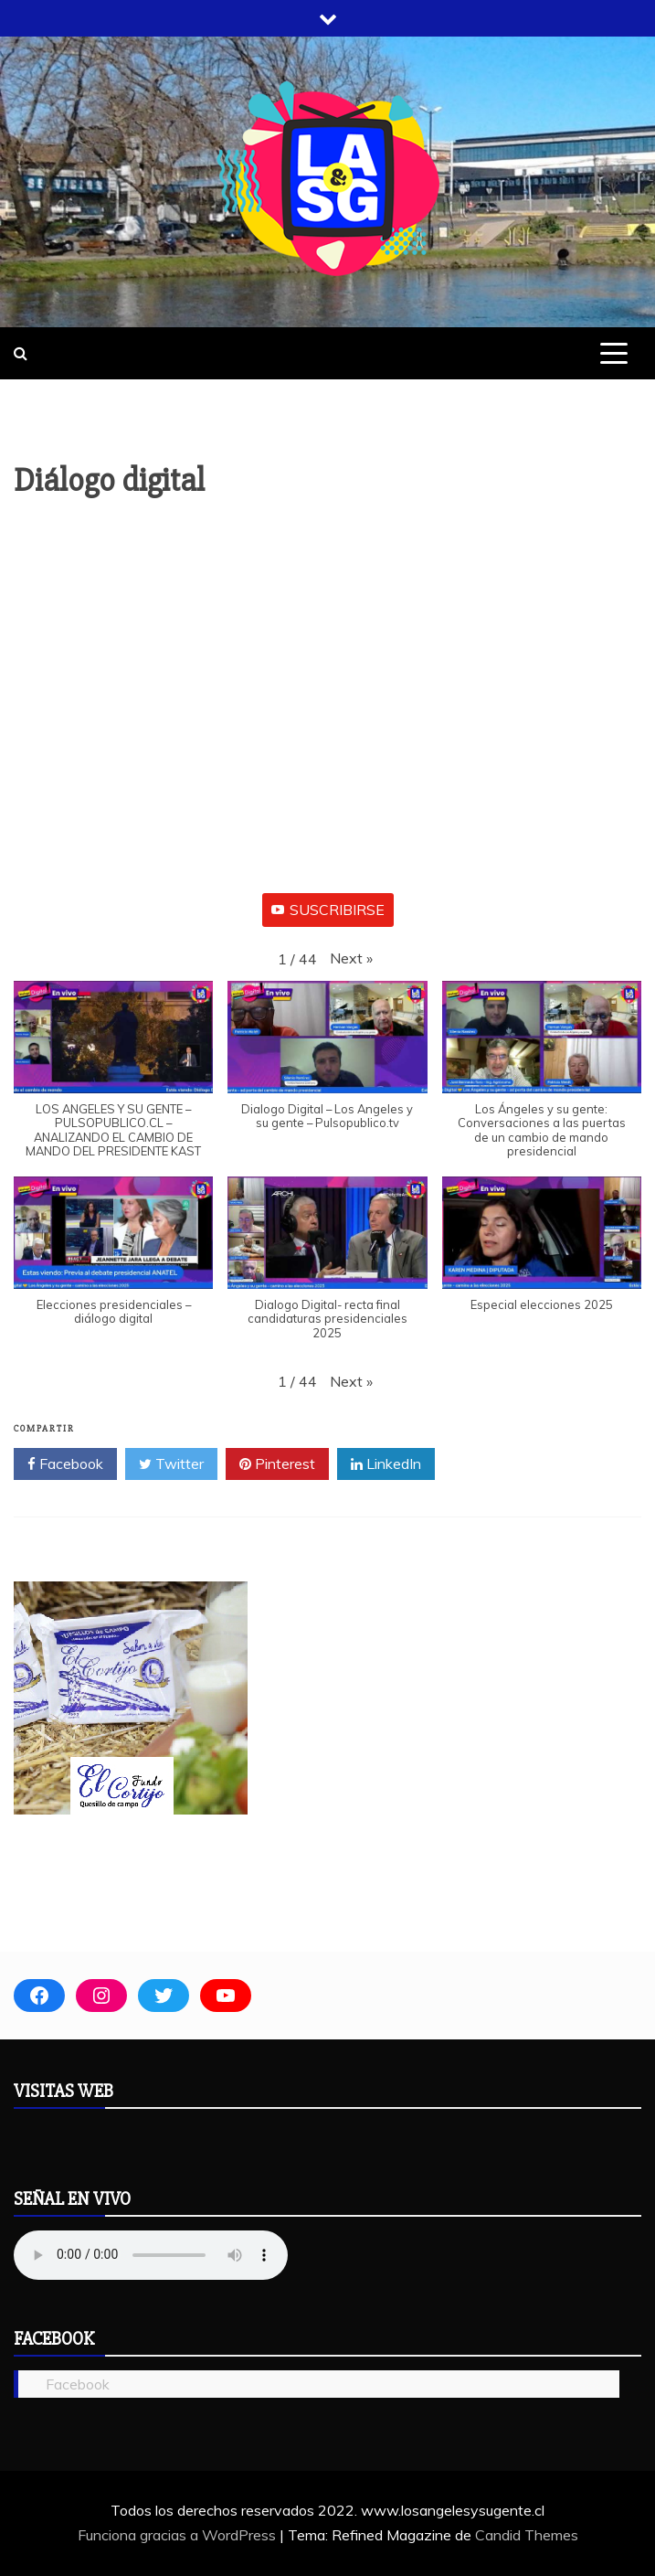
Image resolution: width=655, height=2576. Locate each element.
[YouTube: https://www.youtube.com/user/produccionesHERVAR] (225, 1995)
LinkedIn (386, 1464)
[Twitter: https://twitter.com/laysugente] (163, 1995)
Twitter (171, 1464)
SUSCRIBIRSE (328, 909)
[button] (351, 958)
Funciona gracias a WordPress (179, 2535)
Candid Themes (526, 2535)
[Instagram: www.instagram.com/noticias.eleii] (101, 1995)
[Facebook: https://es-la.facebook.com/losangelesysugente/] (39, 1995)
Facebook (65, 1464)
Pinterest (277, 1464)
